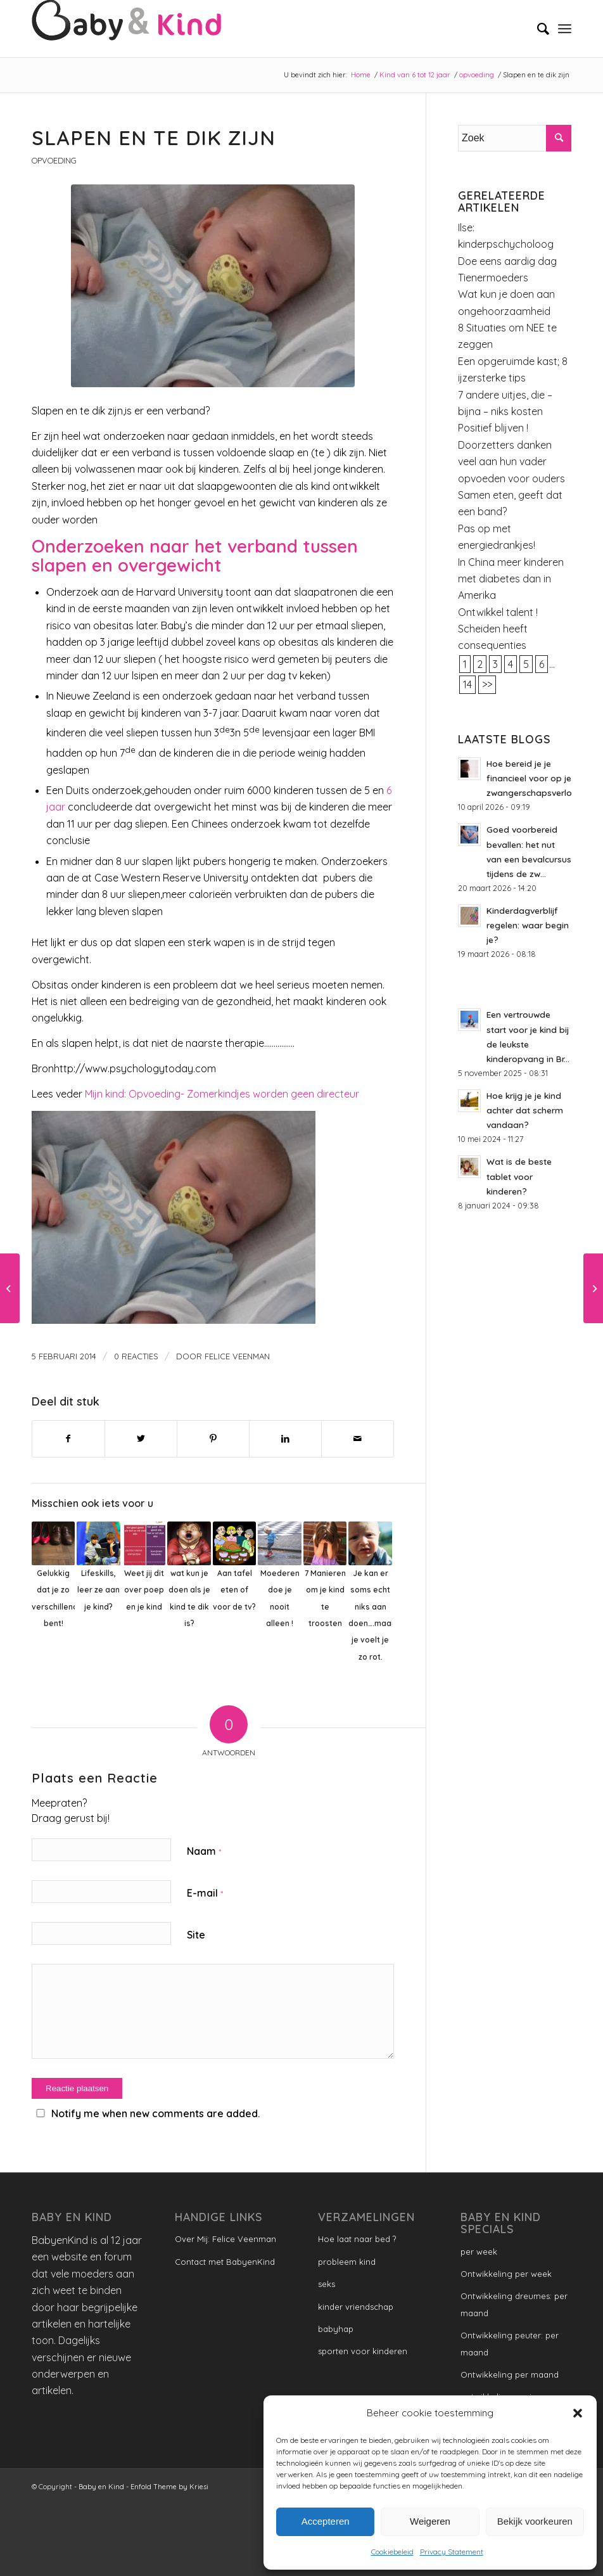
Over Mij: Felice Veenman (225, 2239)
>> (487, 684)
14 (467, 684)
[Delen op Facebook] (68, 1438)
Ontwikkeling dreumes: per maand (514, 2304)
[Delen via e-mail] (357, 1438)
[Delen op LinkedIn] (285, 1438)
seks (326, 2284)
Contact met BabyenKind (225, 2262)
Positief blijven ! (493, 427)
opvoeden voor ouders (511, 478)
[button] (577, 2413)
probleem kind (347, 2262)
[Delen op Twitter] (141, 1438)
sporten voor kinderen (362, 2351)
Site (196, 1934)
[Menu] (564, 28)
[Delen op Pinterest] (213, 1438)
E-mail (205, 1893)
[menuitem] (536, 28)
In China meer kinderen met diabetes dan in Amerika (511, 579)
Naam (204, 1851)
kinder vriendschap (355, 2307)
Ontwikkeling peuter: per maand (509, 2343)
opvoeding (54, 160)
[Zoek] (536, 28)
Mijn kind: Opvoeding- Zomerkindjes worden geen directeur (222, 1093)
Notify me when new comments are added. (155, 2113)
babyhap (335, 2329)
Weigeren (430, 2521)
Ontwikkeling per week (506, 2274)
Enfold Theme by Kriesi (169, 2486)
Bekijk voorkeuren (535, 2521)
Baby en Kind (101, 2486)
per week (478, 2251)
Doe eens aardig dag (507, 261)
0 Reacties (136, 1356)
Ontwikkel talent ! (498, 612)
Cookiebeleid (392, 2551)
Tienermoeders (493, 277)
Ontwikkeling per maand (509, 2374)
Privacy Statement (451, 2551)
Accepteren (326, 2521)
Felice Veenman (237, 1356)
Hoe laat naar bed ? (357, 2239)
